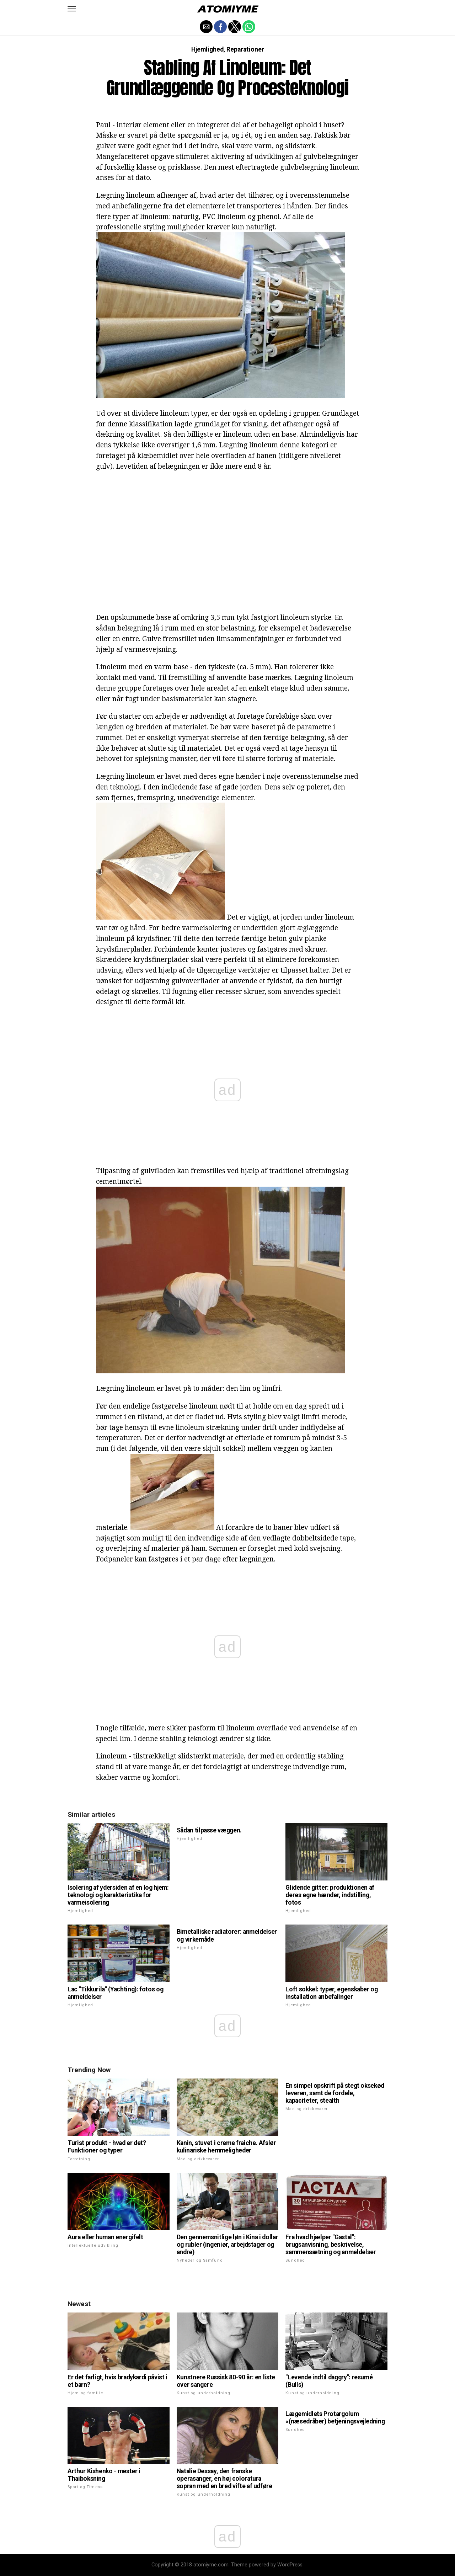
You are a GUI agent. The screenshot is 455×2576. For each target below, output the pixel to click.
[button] (72, 8)
